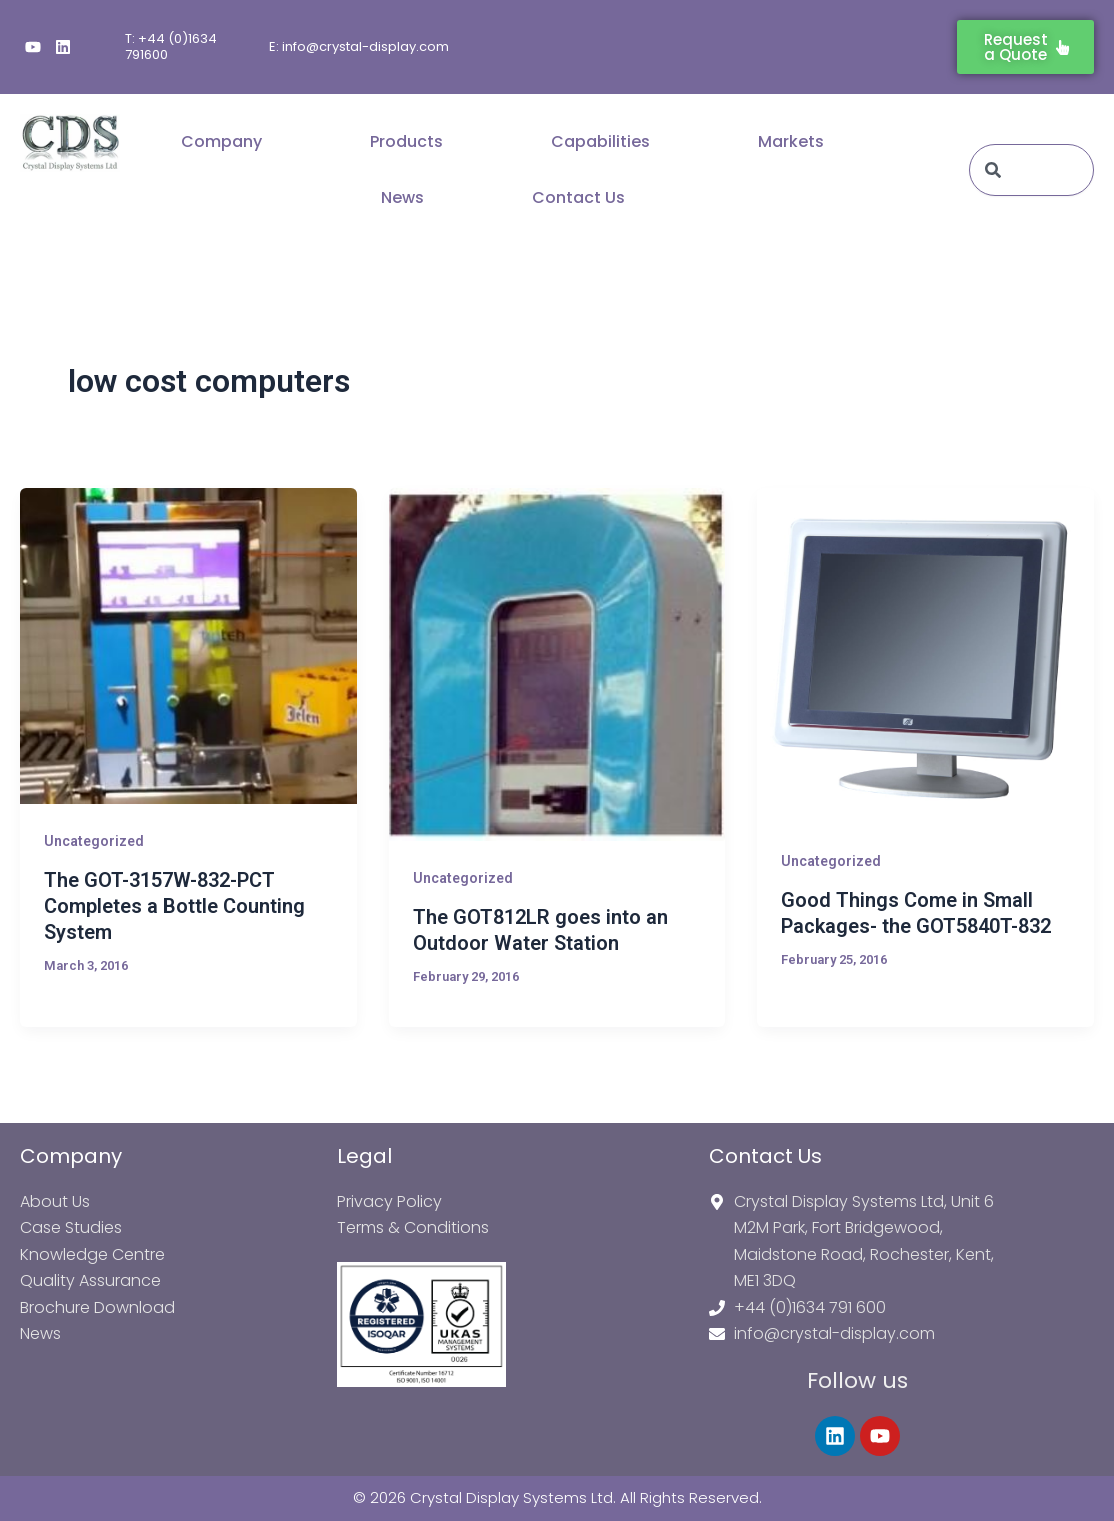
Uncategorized (94, 841)
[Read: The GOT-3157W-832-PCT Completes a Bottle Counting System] (188, 646)
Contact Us (578, 197)
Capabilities (600, 141)
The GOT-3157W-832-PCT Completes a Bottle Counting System (174, 906)
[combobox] (1031, 170)
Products (406, 141)
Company (221, 141)
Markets (791, 141)
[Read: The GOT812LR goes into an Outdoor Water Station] (557, 664)
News (402, 197)
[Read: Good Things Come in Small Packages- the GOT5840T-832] (925, 656)
